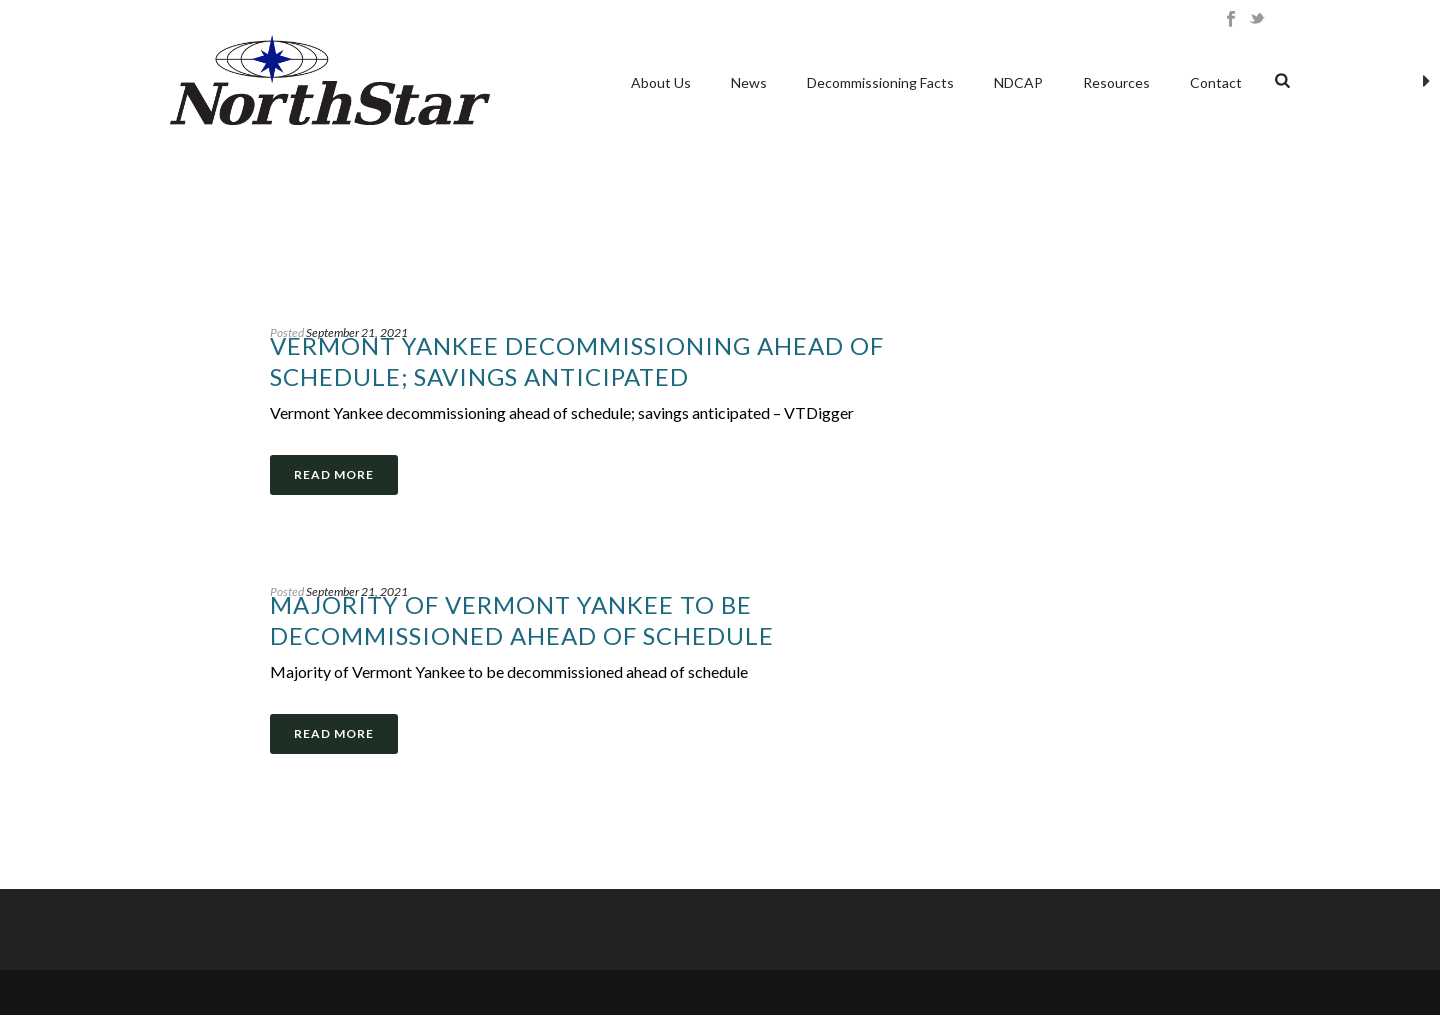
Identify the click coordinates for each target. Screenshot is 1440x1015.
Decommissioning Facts (880, 82)
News (749, 82)
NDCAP (1018, 82)
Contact (1216, 82)
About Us (661, 82)
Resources (1116, 82)
